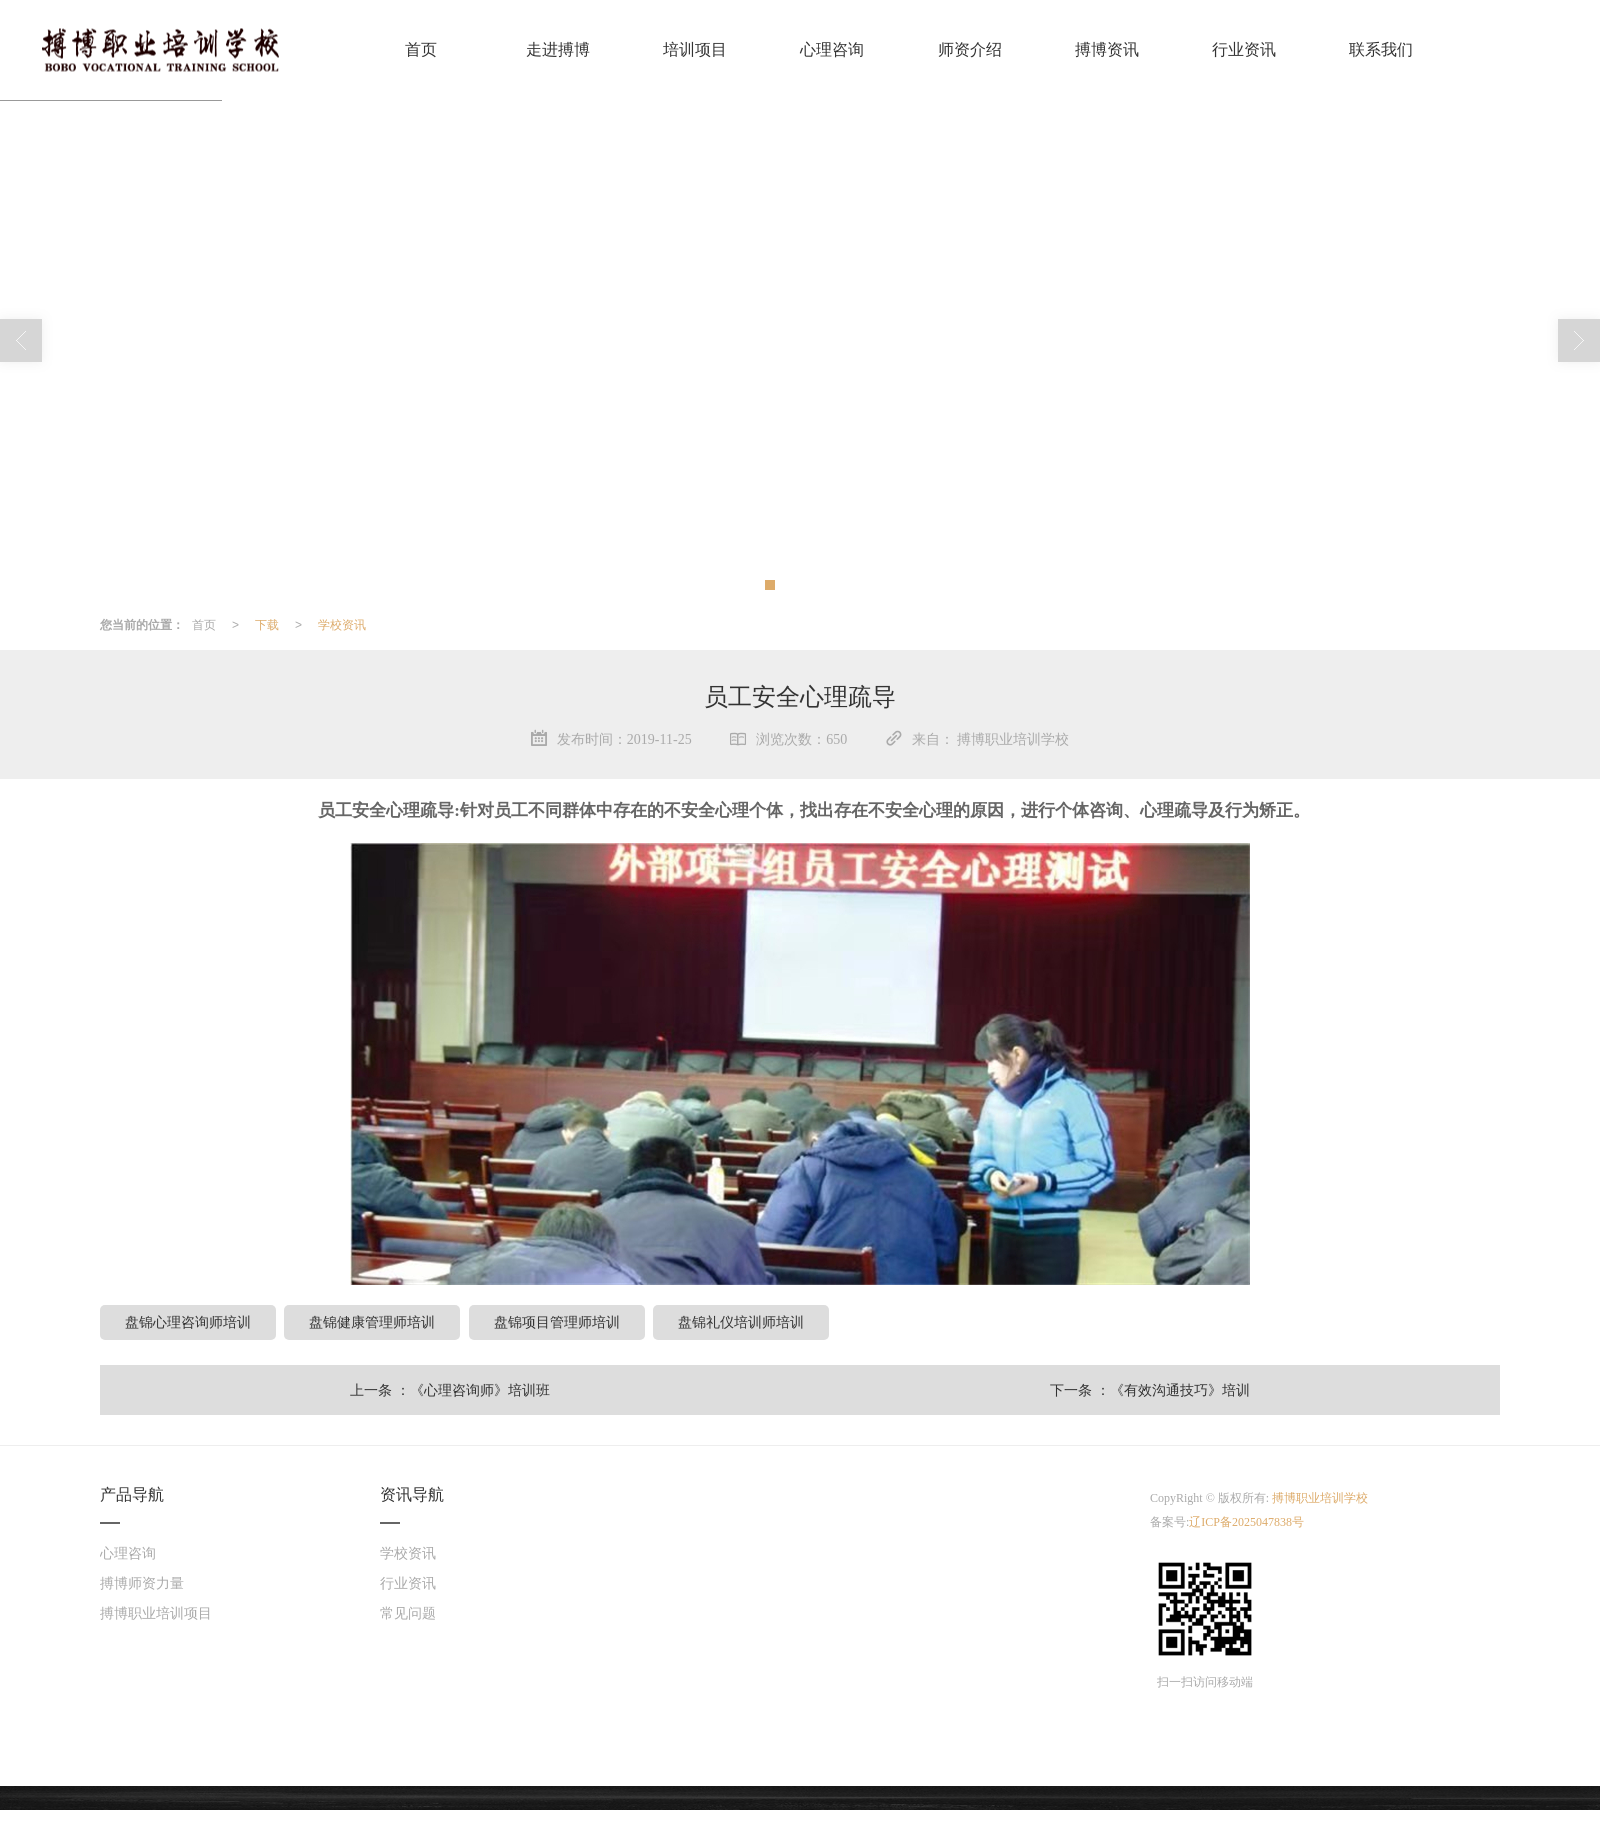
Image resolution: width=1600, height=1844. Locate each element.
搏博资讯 (1107, 49)
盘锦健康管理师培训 (372, 1322)
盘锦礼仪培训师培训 (741, 1322)
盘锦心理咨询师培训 (188, 1322)
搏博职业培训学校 (1320, 1498)
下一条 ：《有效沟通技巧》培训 (1150, 1390)
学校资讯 (342, 625)
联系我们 (1381, 49)
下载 (267, 625)
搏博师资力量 (142, 1583)
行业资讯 (1244, 49)
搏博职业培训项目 (156, 1613)
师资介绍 (970, 49)
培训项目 (695, 49)
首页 (421, 49)
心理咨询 (832, 49)
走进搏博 (558, 49)
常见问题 (408, 1613)
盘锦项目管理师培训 (557, 1322)
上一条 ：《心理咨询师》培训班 (450, 1390)
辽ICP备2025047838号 (1246, 1522)
